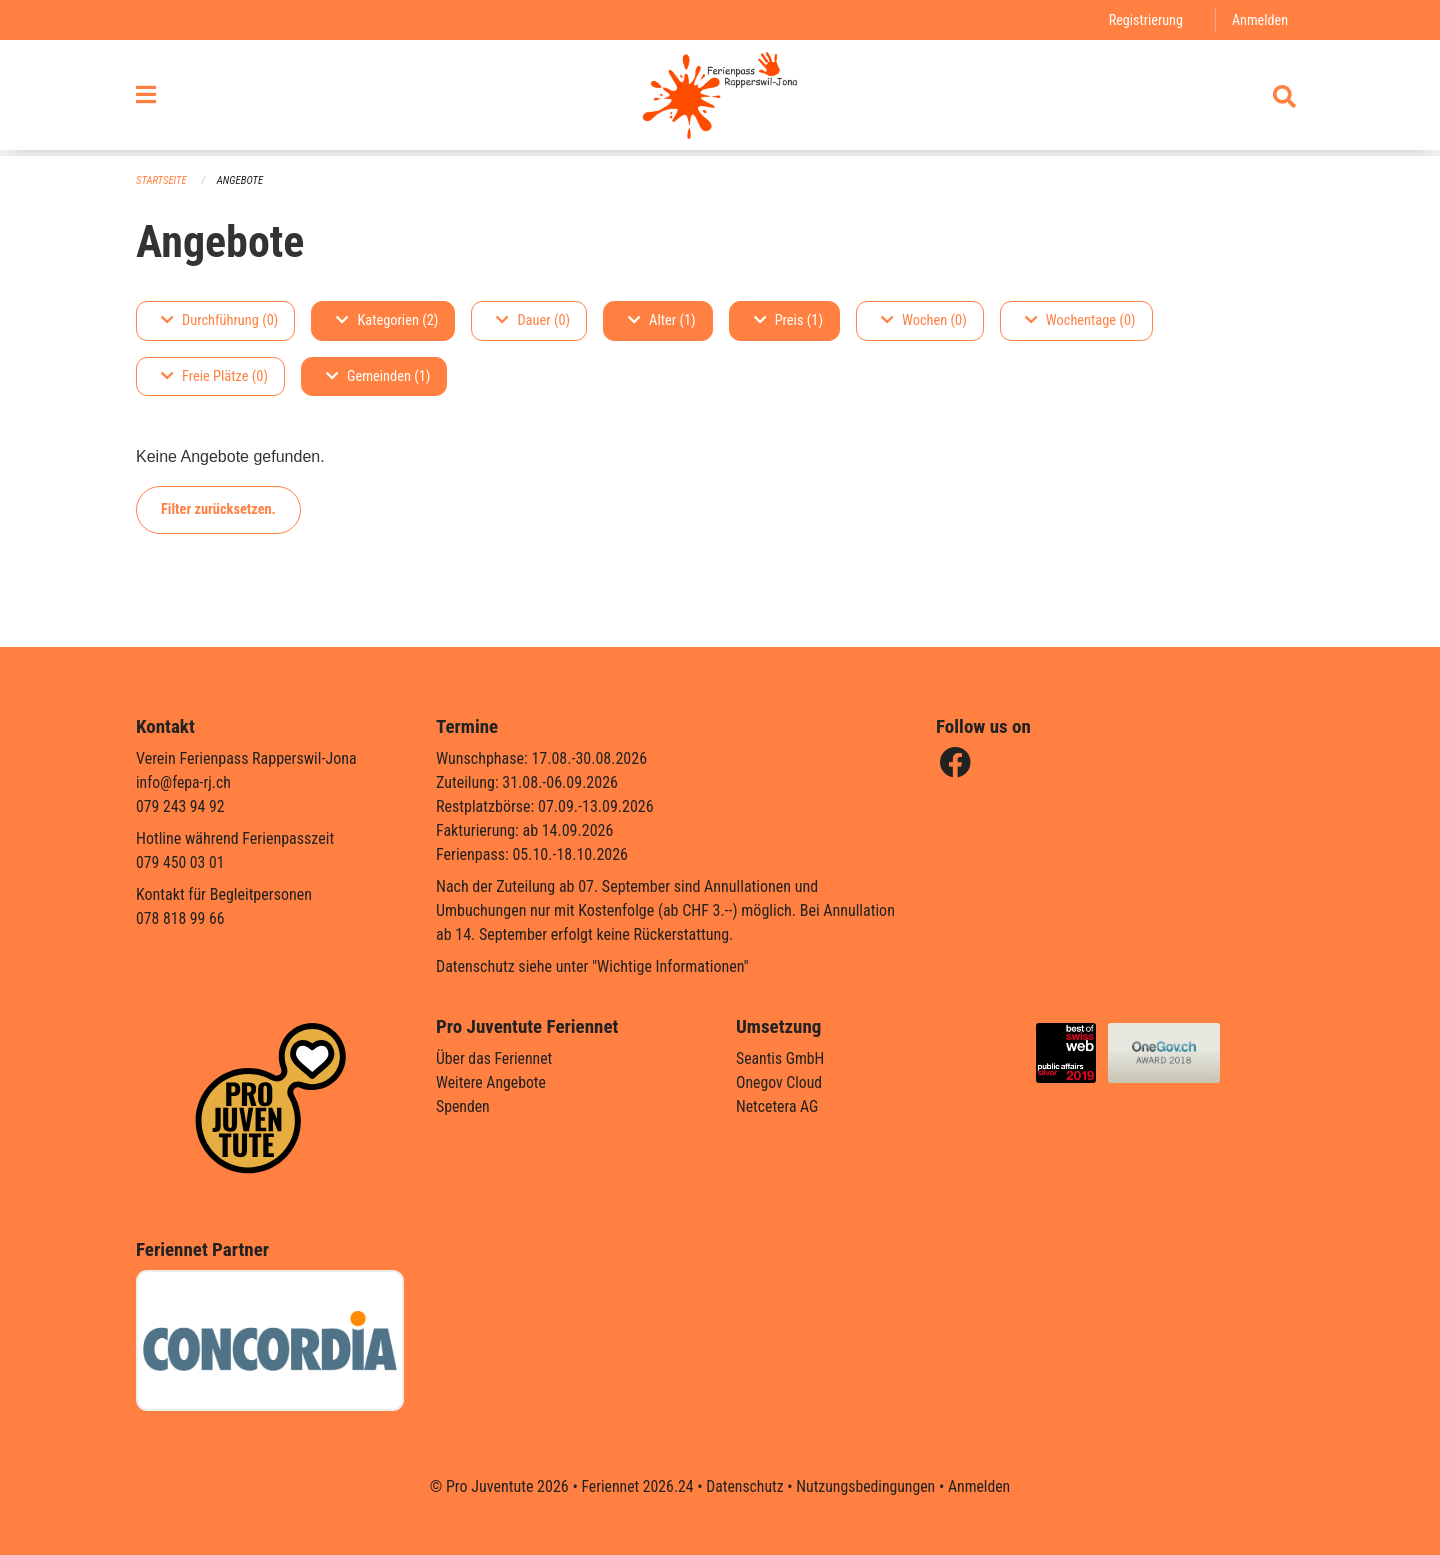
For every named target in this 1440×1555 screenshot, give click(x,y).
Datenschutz (744, 1486)
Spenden (463, 1106)
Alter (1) (662, 320)
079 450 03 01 (181, 862)
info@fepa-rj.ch (184, 782)
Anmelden (1259, 19)
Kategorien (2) (387, 320)
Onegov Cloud (780, 1082)
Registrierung (1144, 19)
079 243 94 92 (181, 806)
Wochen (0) (924, 320)
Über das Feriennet (495, 1058)
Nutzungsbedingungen (866, 1486)
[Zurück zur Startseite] (719, 98)
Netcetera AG (778, 1106)
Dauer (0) (533, 320)
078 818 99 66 (181, 918)
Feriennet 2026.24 (635, 1486)
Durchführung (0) (219, 320)
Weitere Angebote (492, 1082)
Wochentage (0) (1080, 320)
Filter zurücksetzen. (218, 509)
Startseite (162, 180)
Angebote (241, 180)
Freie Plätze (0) (214, 376)
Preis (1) (788, 320)
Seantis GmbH (781, 1058)
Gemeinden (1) (378, 376)
